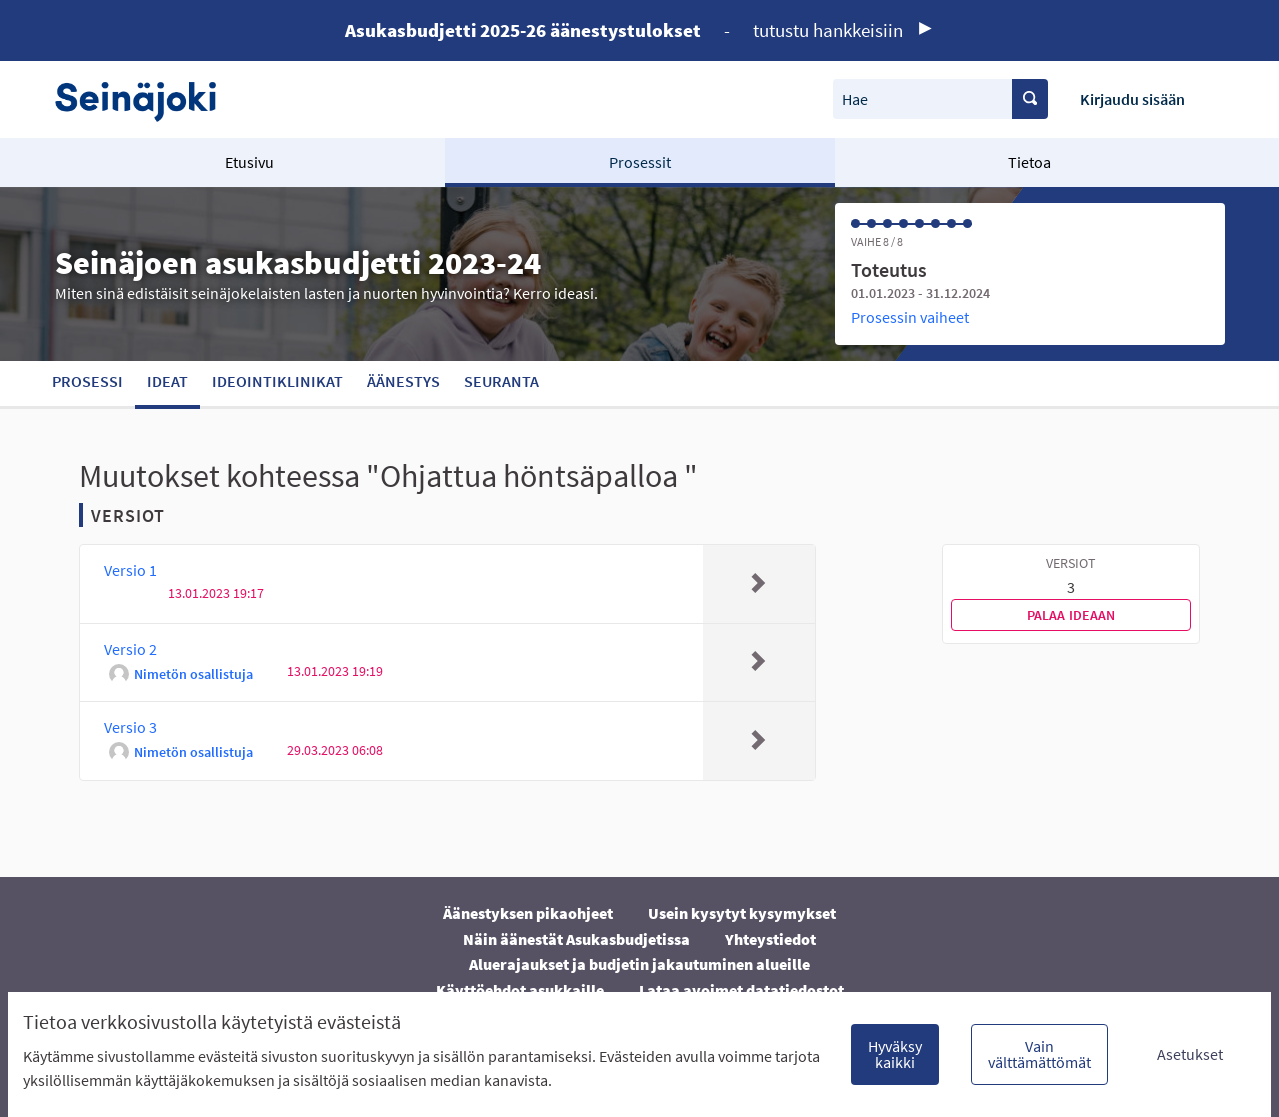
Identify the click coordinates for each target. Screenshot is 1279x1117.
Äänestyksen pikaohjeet (528, 913)
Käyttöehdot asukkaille (520, 990)
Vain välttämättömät (1039, 1054)
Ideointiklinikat (277, 381)
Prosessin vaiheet (910, 317)
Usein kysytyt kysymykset (742, 913)
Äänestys (403, 381)
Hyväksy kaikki (895, 1054)
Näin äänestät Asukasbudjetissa (576, 939)
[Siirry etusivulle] (145, 99)
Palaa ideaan (1071, 615)
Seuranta (501, 381)
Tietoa (1029, 162)
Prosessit (640, 162)
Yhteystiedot (770, 939)
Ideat (167, 381)
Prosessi (87, 381)
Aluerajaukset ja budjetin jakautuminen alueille (639, 964)
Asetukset (1190, 1054)
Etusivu (249, 162)
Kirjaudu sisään (1132, 99)
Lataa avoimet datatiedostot (741, 990)
